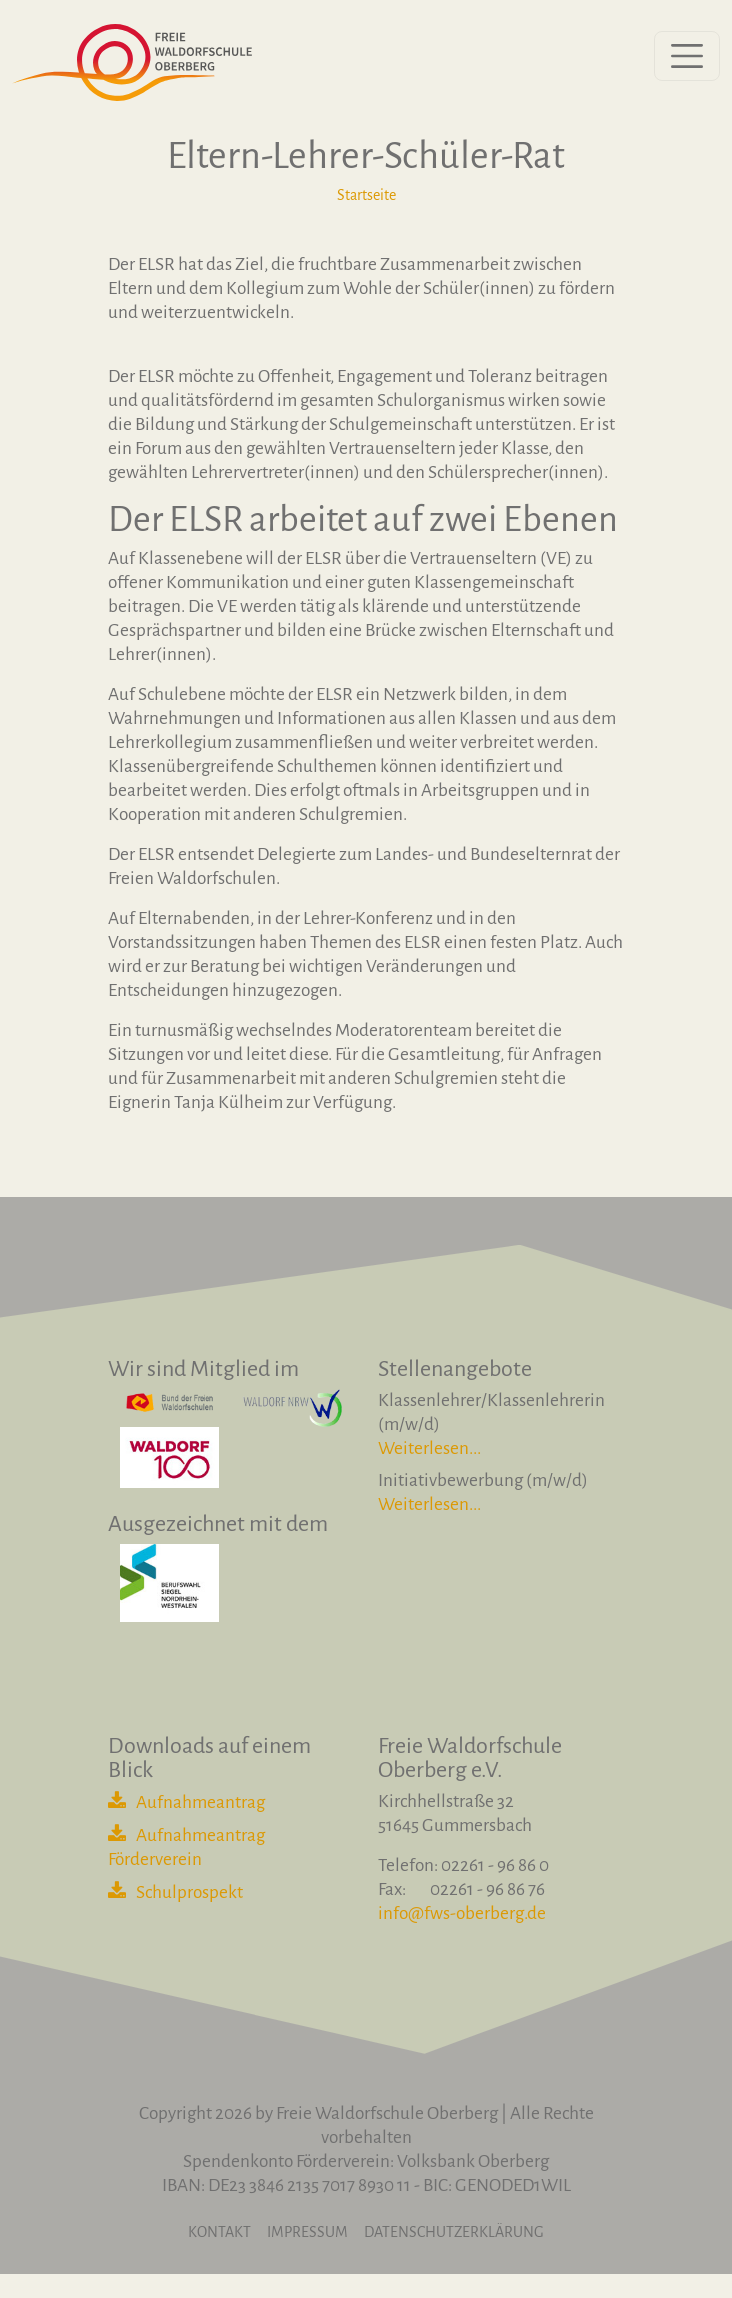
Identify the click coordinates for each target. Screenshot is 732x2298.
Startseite (366, 195)
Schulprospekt (189, 1892)
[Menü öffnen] (687, 56)
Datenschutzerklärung (454, 2232)
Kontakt (219, 2232)
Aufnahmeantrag (200, 1802)
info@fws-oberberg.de (462, 1913)
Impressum (307, 2232)
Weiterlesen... (429, 1448)
